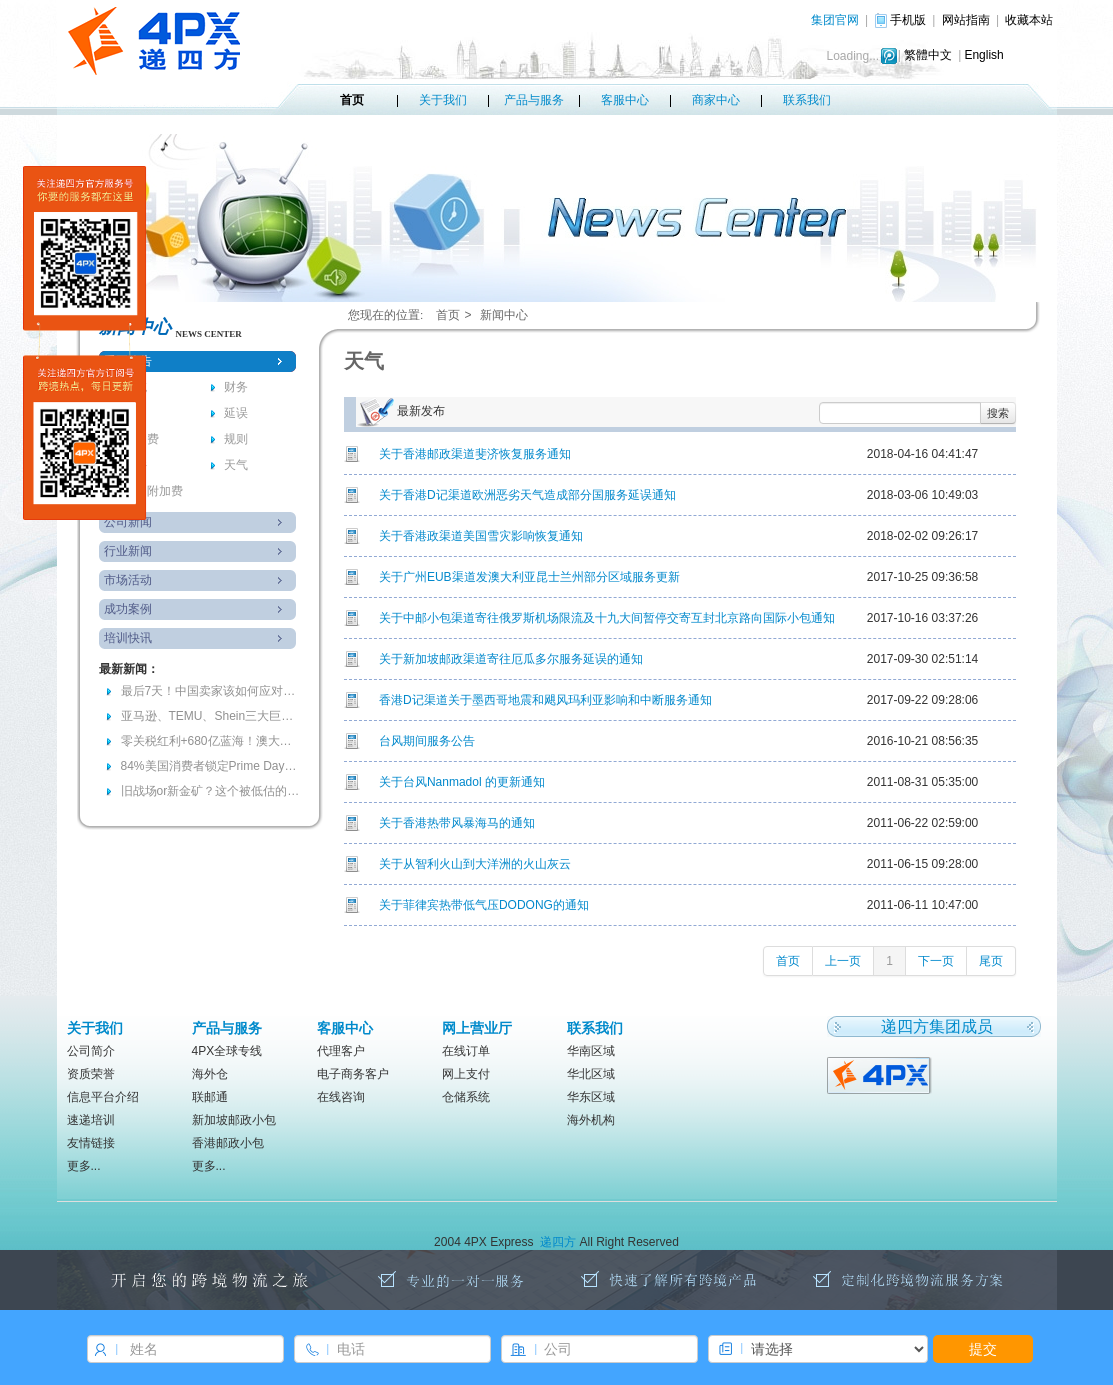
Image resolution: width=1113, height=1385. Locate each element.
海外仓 (210, 1074)
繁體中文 (928, 55)
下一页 (936, 961)
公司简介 (91, 1051)
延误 (236, 413)
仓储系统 (466, 1097)
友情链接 (91, 1143)
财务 (236, 387)
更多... (84, 1166)
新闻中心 (504, 315)
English (983, 55)
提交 (983, 1349)
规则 (236, 439)
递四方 (558, 1242)
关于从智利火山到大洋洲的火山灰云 (475, 864)
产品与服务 (534, 100)
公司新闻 (128, 522)
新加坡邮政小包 (234, 1120)
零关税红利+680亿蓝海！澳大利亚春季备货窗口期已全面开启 (211, 741)
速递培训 (91, 1120)
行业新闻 (128, 551)
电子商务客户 (353, 1074)
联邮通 (210, 1097)
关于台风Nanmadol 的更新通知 (462, 782)
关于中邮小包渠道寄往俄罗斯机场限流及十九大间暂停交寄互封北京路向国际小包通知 (607, 618)
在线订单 (466, 1051)
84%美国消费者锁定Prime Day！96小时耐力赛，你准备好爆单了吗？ (211, 766)
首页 (352, 100)
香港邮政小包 (228, 1143)
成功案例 (128, 609)
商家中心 (716, 100)
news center (209, 334)
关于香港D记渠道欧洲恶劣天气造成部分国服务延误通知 (527, 495)
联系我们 (807, 100)
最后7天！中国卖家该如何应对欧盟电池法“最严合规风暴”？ (211, 691)
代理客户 (341, 1051)
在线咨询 (341, 1097)
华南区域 (591, 1051)
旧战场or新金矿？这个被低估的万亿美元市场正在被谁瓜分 (211, 791)
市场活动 (128, 580)
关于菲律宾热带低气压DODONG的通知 (484, 905)
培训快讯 (128, 638)
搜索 (998, 413)
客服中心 (625, 100)
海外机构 (591, 1120)
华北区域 (591, 1074)
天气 (236, 465)
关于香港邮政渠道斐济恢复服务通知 (475, 454)
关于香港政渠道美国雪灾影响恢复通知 (481, 536)
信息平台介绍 (103, 1097)
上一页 (843, 961)
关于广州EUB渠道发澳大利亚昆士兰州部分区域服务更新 (529, 577)
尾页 (991, 961)
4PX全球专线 (227, 1051)
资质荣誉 (91, 1074)
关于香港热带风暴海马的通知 (457, 823)
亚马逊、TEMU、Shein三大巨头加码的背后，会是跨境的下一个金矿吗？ (211, 716)
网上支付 (466, 1074)
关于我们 (443, 100)
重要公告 (128, 361)
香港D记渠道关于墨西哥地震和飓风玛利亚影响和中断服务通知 (545, 700)
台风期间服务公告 (427, 741)
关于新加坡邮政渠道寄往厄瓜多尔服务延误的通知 (511, 659)
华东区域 (591, 1097)
